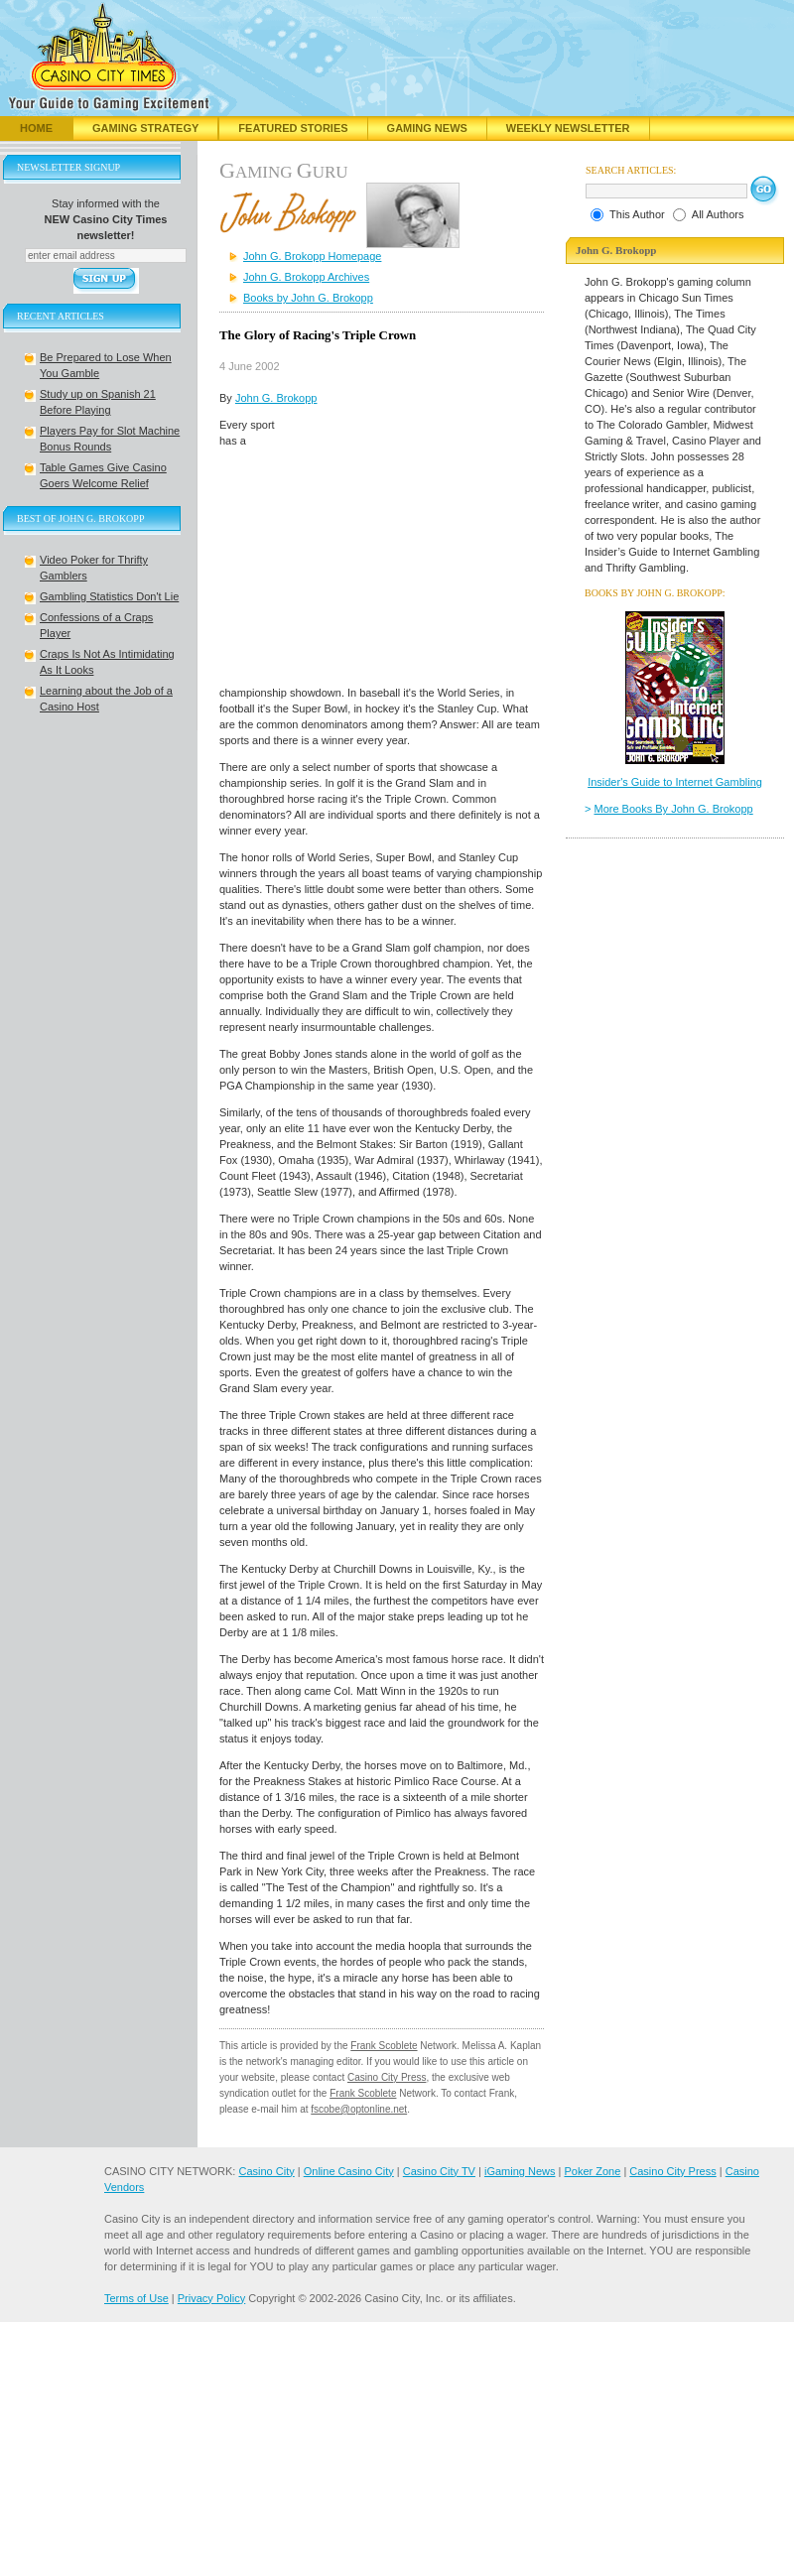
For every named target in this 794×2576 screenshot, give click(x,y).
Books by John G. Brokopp (308, 298)
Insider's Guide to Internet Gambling (675, 782)
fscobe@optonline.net (359, 2109)
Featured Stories (292, 128)
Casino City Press (386, 2077)
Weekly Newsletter (568, 128)
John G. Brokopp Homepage (312, 256)
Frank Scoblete (383, 2045)
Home (36, 128)
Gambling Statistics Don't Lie (109, 596)
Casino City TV (439, 2171)
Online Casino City (349, 2171)
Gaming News (427, 128)
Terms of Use (136, 2298)
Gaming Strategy (145, 128)
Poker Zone (592, 2171)
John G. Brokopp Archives (306, 277)
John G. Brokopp (276, 398)
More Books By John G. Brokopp (674, 809)
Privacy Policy (211, 2298)
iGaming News (520, 2171)
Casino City (266, 2171)
